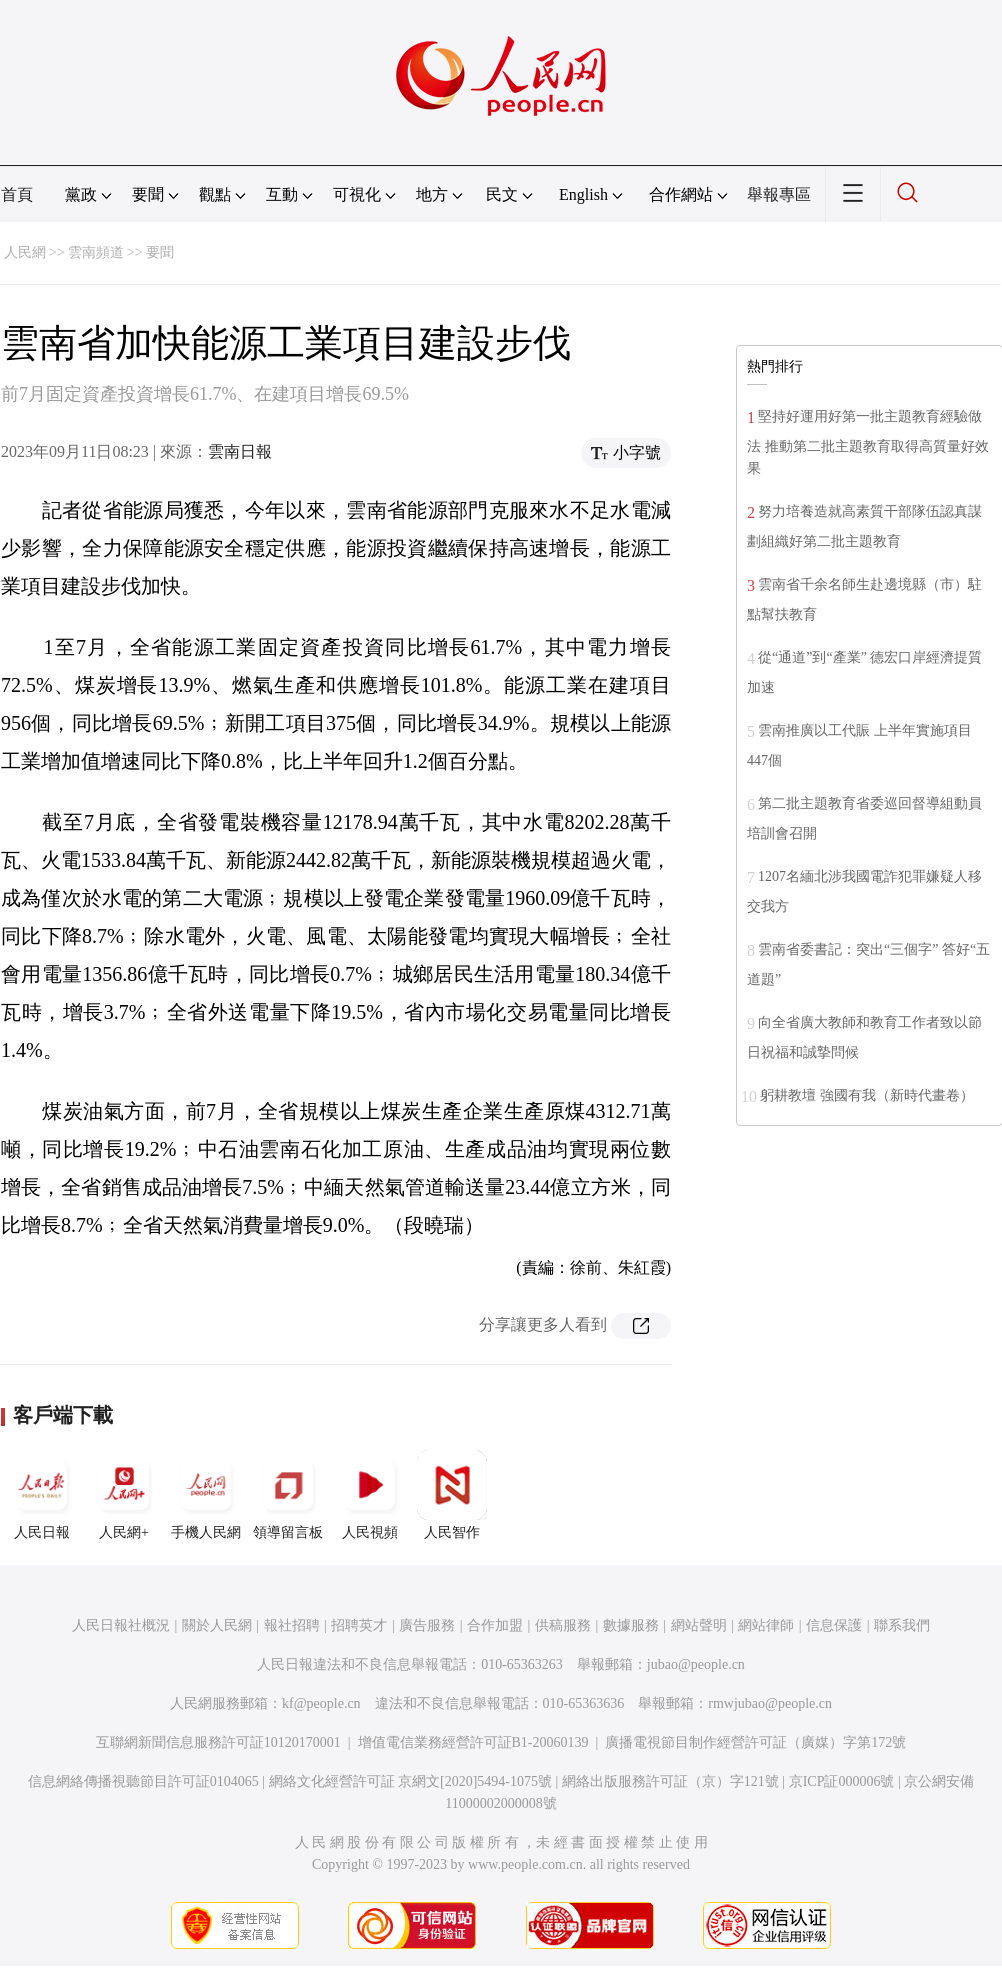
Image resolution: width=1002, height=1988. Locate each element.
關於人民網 (217, 1625)
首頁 (17, 194)
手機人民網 (206, 1495)
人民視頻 (370, 1495)
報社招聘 (292, 1625)
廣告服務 (427, 1625)
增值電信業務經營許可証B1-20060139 (473, 1742)
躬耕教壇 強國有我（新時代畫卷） (867, 1095)
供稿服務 (563, 1625)
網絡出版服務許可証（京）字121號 (670, 1781)
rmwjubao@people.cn (770, 1703)
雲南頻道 (96, 252)
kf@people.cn (321, 1703)
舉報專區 (779, 194)
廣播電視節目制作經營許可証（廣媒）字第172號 (755, 1742)
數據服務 (631, 1625)
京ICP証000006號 (842, 1781)
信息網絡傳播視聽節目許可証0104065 (143, 1781)
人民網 (25, 252)
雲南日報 (240, 451)
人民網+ (124, 1495)
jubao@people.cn (696, 1664)
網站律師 (766, 1625)
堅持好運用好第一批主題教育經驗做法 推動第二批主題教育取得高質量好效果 (868, 442)
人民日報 (42, 1495)
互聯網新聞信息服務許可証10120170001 (218, 1742)
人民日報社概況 (121, 1625)
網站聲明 (699, 1625)
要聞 (160, 252)
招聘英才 (359, 1625)
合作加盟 (495, 1625)
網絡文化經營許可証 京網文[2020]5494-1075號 (411, 1781)
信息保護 (834, 1625)
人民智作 (452, 1495)
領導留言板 (288, 1495)
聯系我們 (902, 1625)
